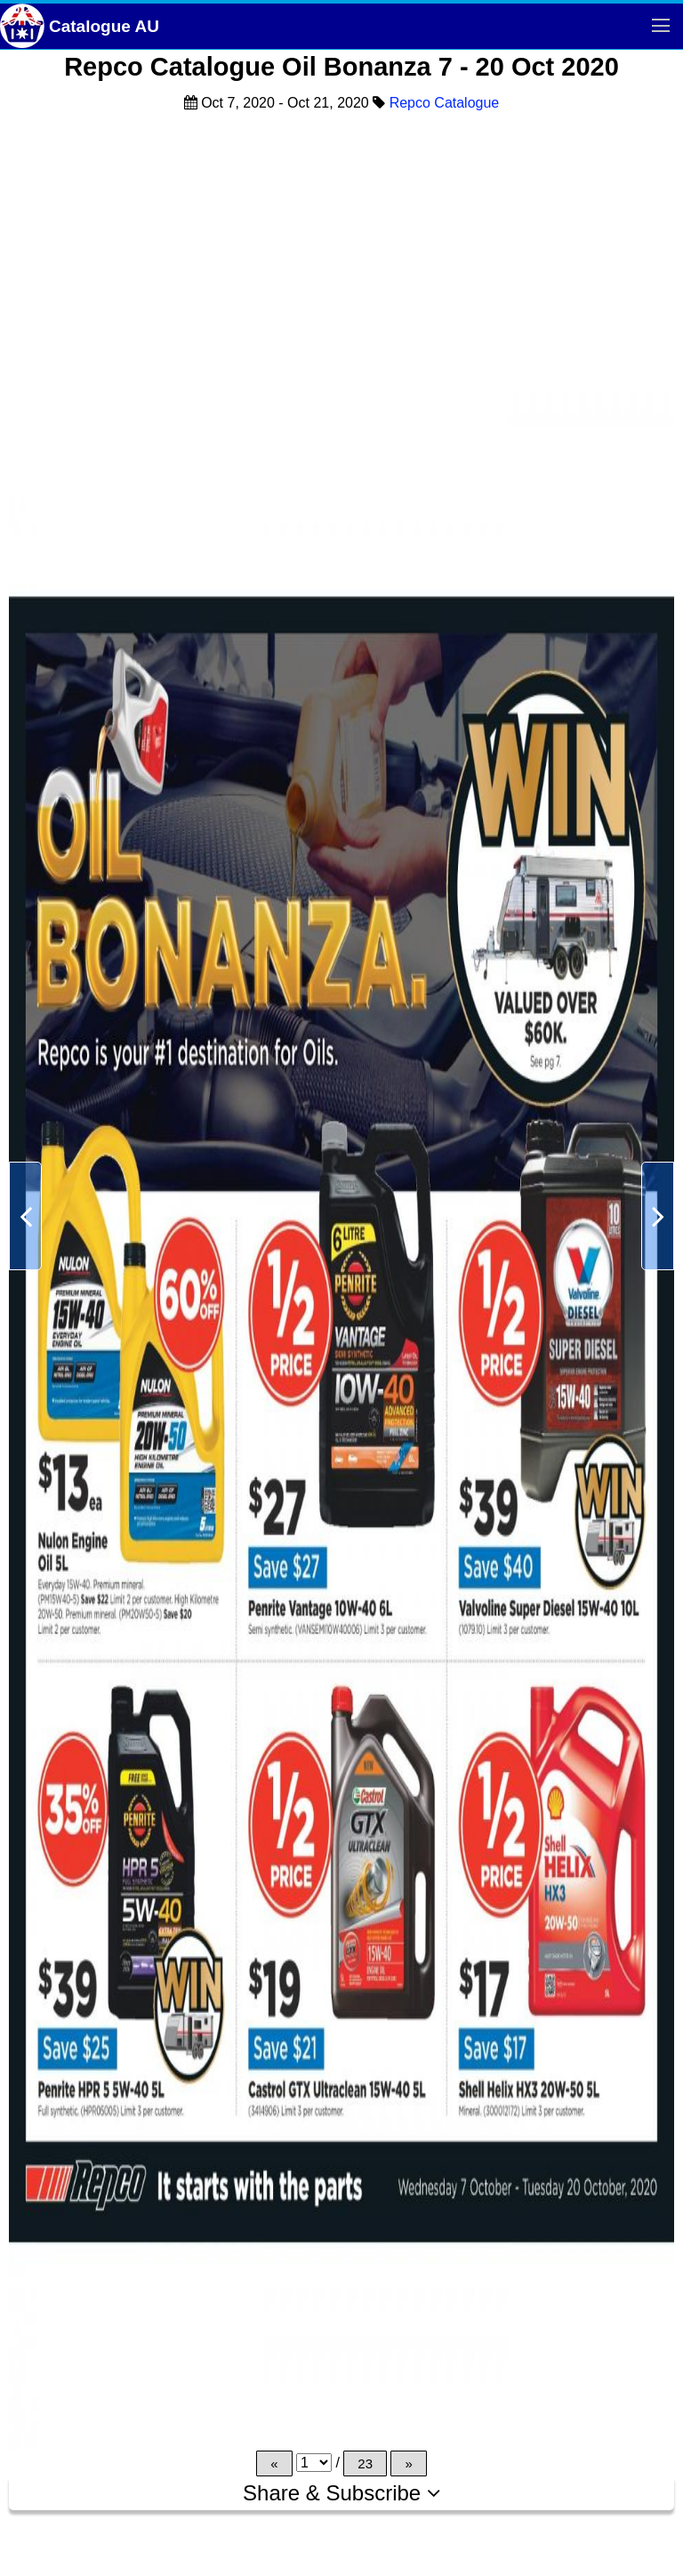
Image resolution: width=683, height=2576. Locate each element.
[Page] (314, 2462)
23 (365, 2463)
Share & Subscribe (341, 2493)
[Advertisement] (341, 251)
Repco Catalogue (445, 102)
